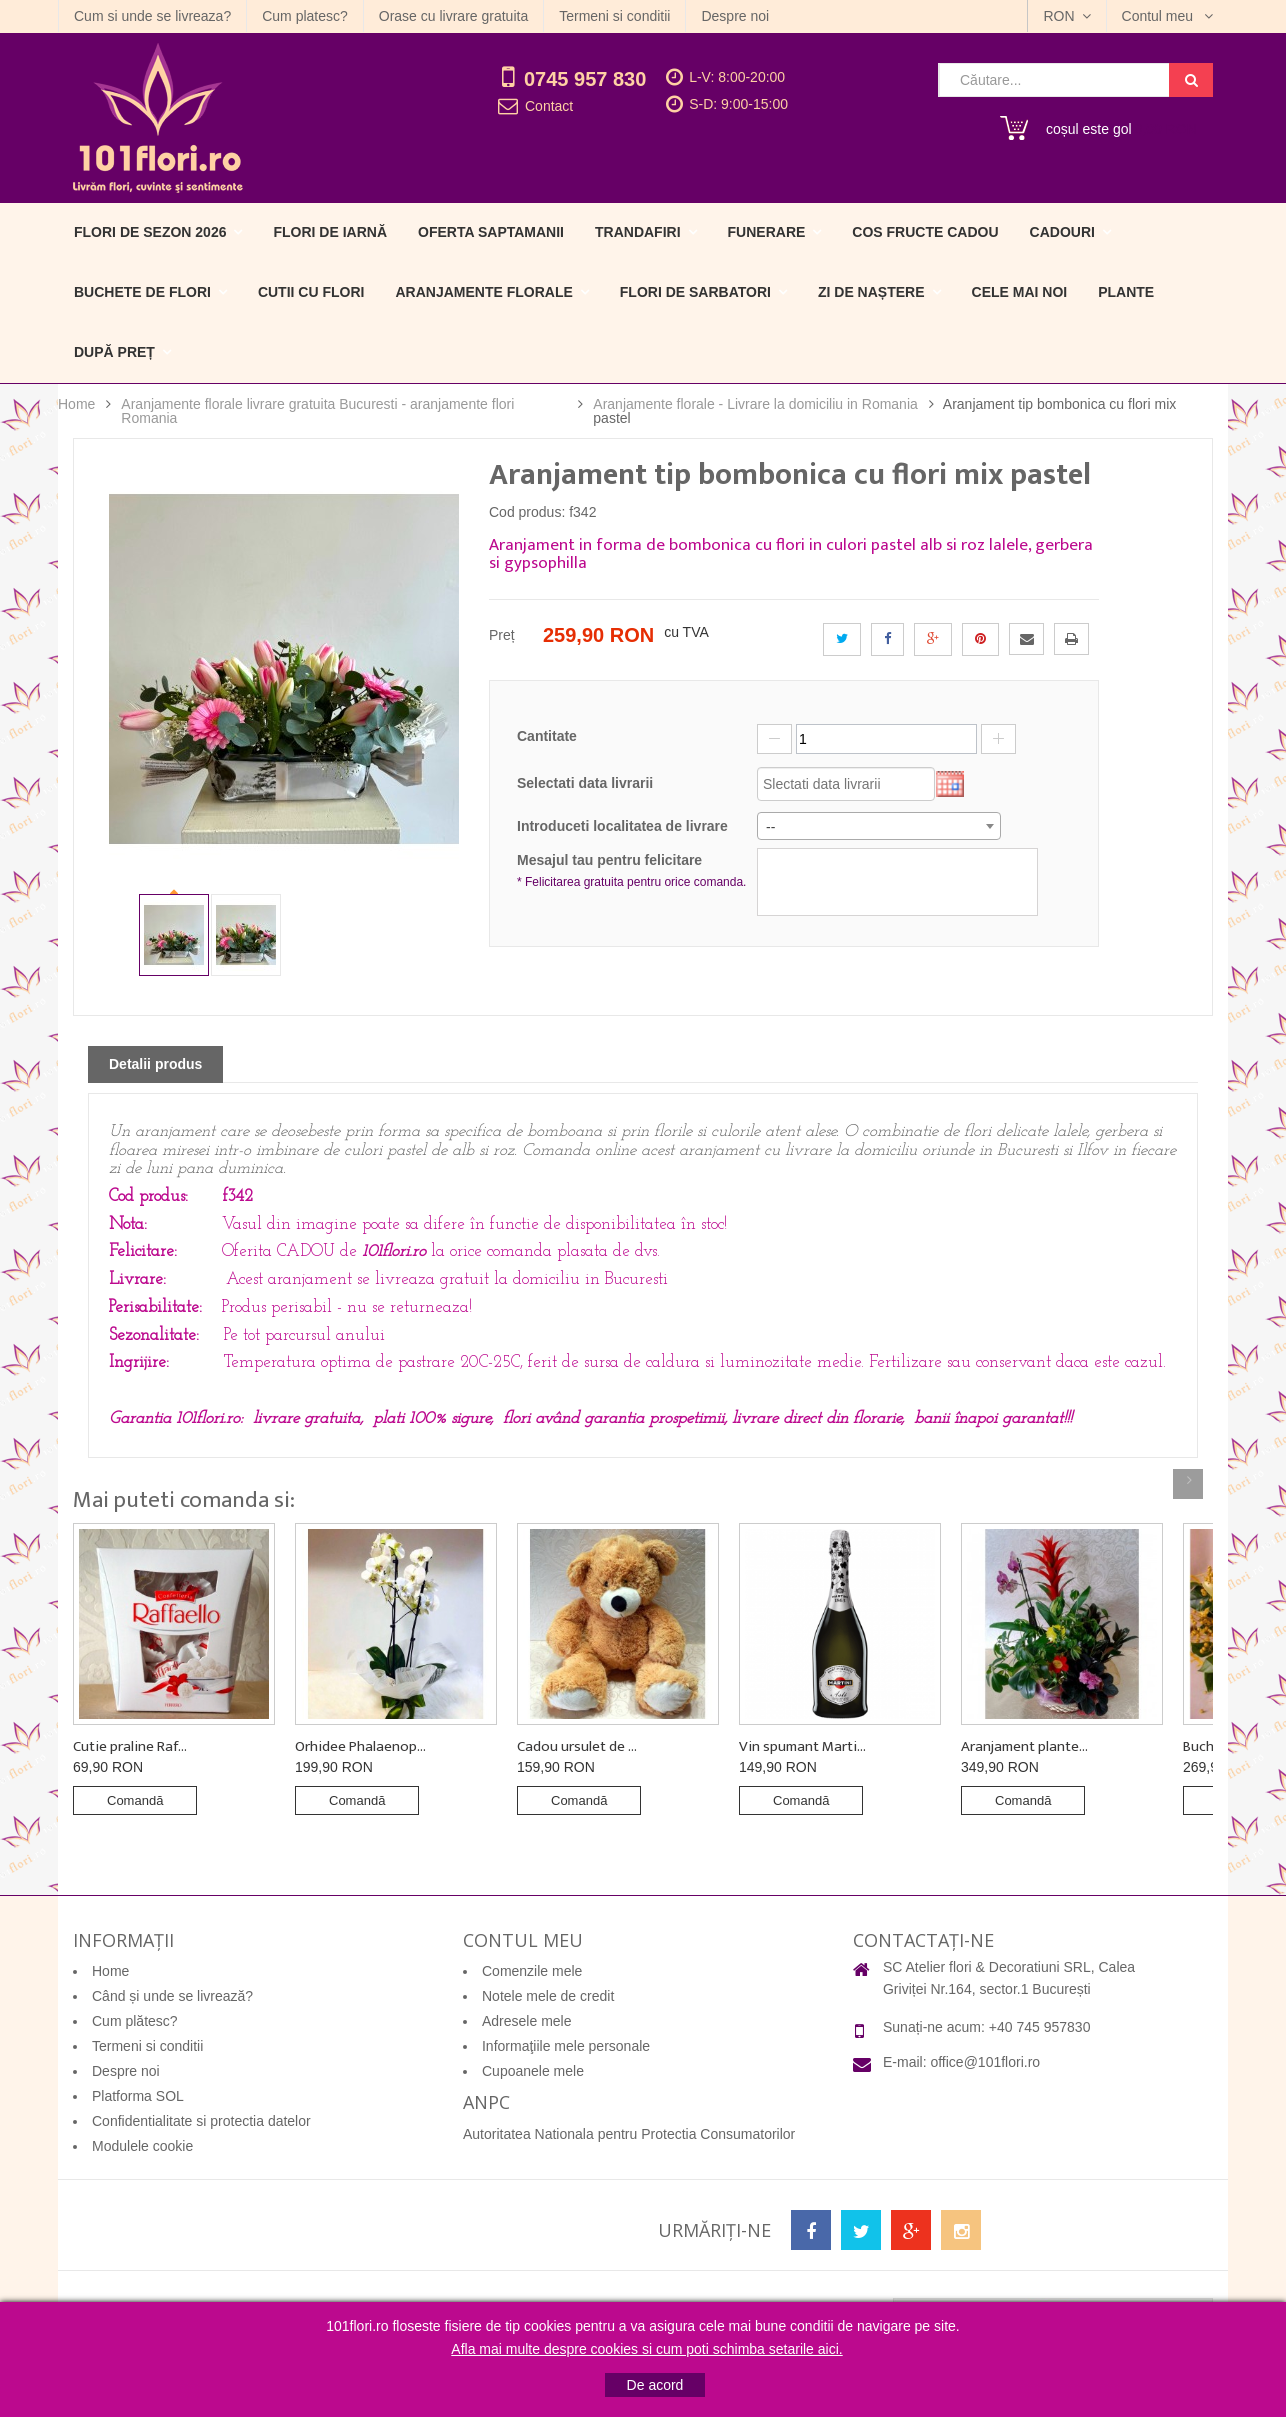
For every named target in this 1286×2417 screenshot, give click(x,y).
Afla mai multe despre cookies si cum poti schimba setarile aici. (646, 2349)
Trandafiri (638, 232)
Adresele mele (527, 2021)
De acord (655, 2385)
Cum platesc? (305, 16)
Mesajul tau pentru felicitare (634, 872)
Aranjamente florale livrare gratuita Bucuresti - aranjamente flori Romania (317, 411)
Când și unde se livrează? (172, 1996)
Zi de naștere (871, 292)
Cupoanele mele (533, 2071)
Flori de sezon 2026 (150, 232)
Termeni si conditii (614, 16)
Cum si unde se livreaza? (152, 16)
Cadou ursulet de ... (577, 1746)
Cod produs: (527, 512)
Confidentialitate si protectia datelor (201, 2121)
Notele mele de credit (548, 1996)
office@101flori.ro (985, 2062)
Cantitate (547, 736)
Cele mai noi (1020, 292)
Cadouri (1062, 232)
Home (76, 404)
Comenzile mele (532, 1971)
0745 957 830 (585, 79)
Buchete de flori (142, 292)
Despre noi (735, 16)
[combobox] (879, 826)
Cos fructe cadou (925, 232)
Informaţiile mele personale (566, 2046)
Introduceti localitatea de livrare (622, 826)
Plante (1126, 292)
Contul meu (1159, 16)
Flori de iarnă (330, 232)
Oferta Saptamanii (491, 232)
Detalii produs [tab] (155, 1064)
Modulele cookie (142, 2146)
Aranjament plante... (1024, 1746)
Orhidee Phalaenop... (360, 1746)
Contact (549, 106)
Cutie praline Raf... (130, 1746)
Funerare (767, 232)
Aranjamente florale (483, 292)
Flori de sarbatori (695, 292)
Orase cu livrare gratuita (453, 16)
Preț (502, 635)
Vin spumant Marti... (802, 1746)
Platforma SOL (138, 2096)
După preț (114, 352)
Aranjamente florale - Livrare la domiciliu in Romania (755, 404)
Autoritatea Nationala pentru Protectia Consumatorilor (629, 2134)
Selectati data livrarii (585, 783)
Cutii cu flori (311, 292)
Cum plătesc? (135, 2021)
